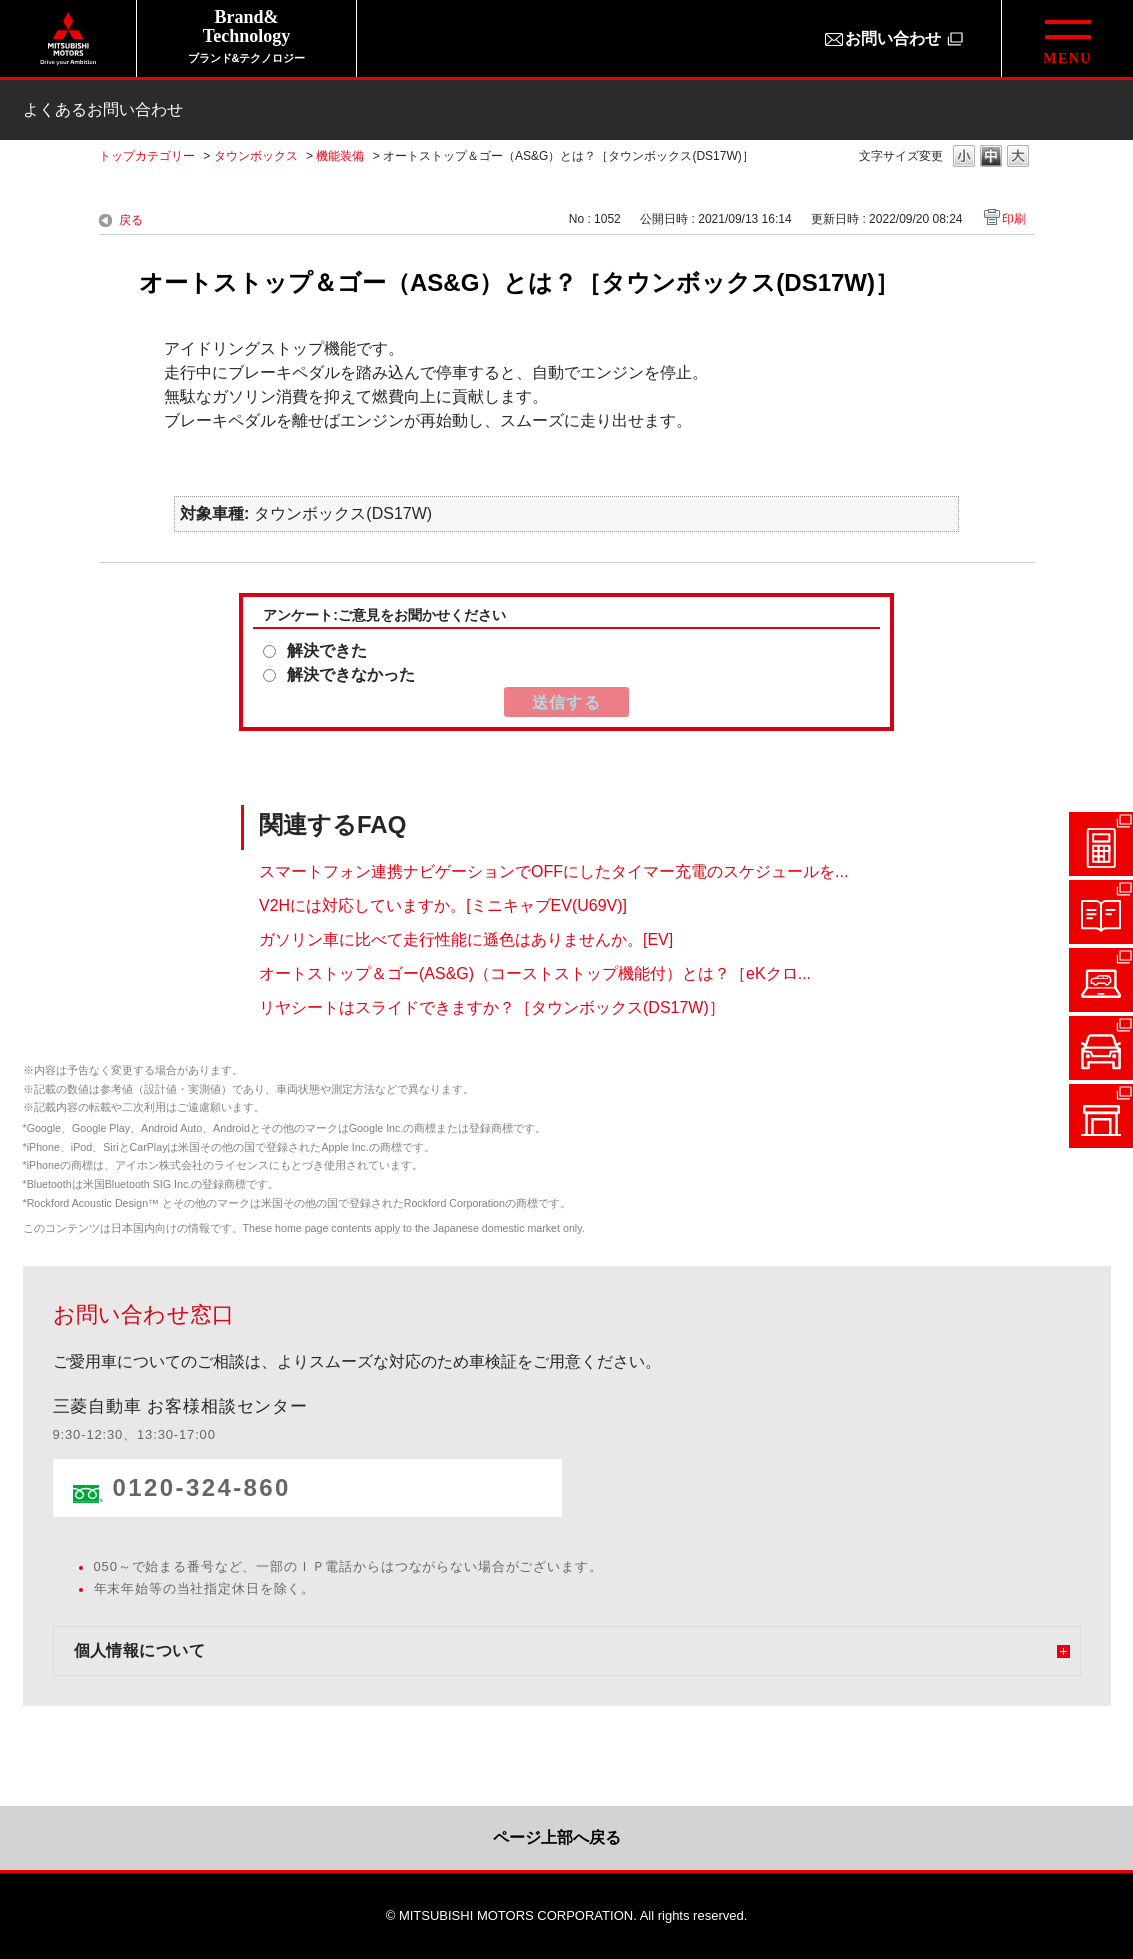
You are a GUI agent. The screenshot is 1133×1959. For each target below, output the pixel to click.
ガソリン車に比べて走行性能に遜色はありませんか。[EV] (466, 938)
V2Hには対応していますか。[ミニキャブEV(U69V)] (443, 904)
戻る (131, 220)
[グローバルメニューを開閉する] (1067, 38)
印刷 (1014, 219)
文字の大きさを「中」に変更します (991, 157)
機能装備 (340, 156)
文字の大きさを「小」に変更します (964, 157)
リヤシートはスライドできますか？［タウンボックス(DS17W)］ (492, 1006)
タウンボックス (256, 156)
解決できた (327, 650)
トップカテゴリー (147, 156)
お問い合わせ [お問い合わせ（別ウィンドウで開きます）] (893, 38)
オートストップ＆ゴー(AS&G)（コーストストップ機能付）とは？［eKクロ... (535, 972)
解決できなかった (351, 674)
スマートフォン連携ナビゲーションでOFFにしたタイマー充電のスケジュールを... (553, 870)
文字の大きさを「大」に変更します (1018, 157)
